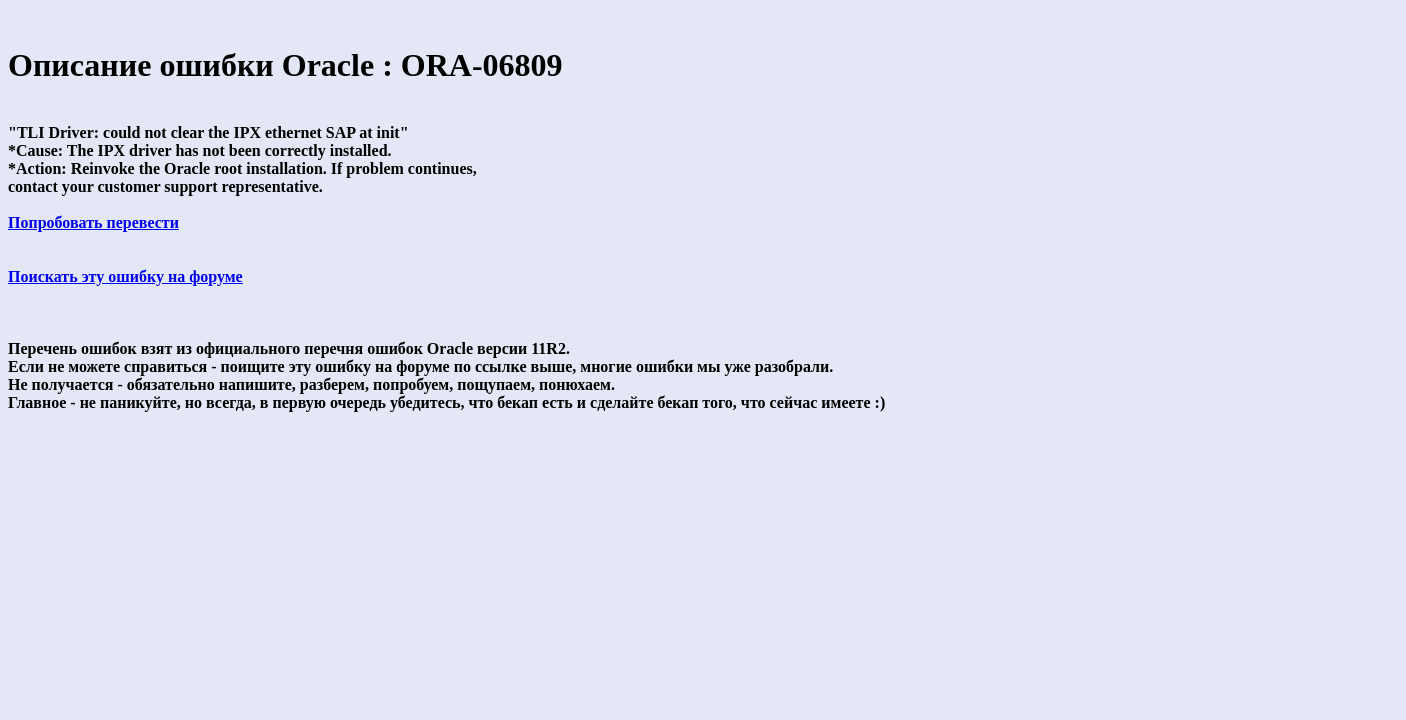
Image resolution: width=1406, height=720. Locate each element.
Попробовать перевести (93, 222)
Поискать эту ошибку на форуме (125, 276)
